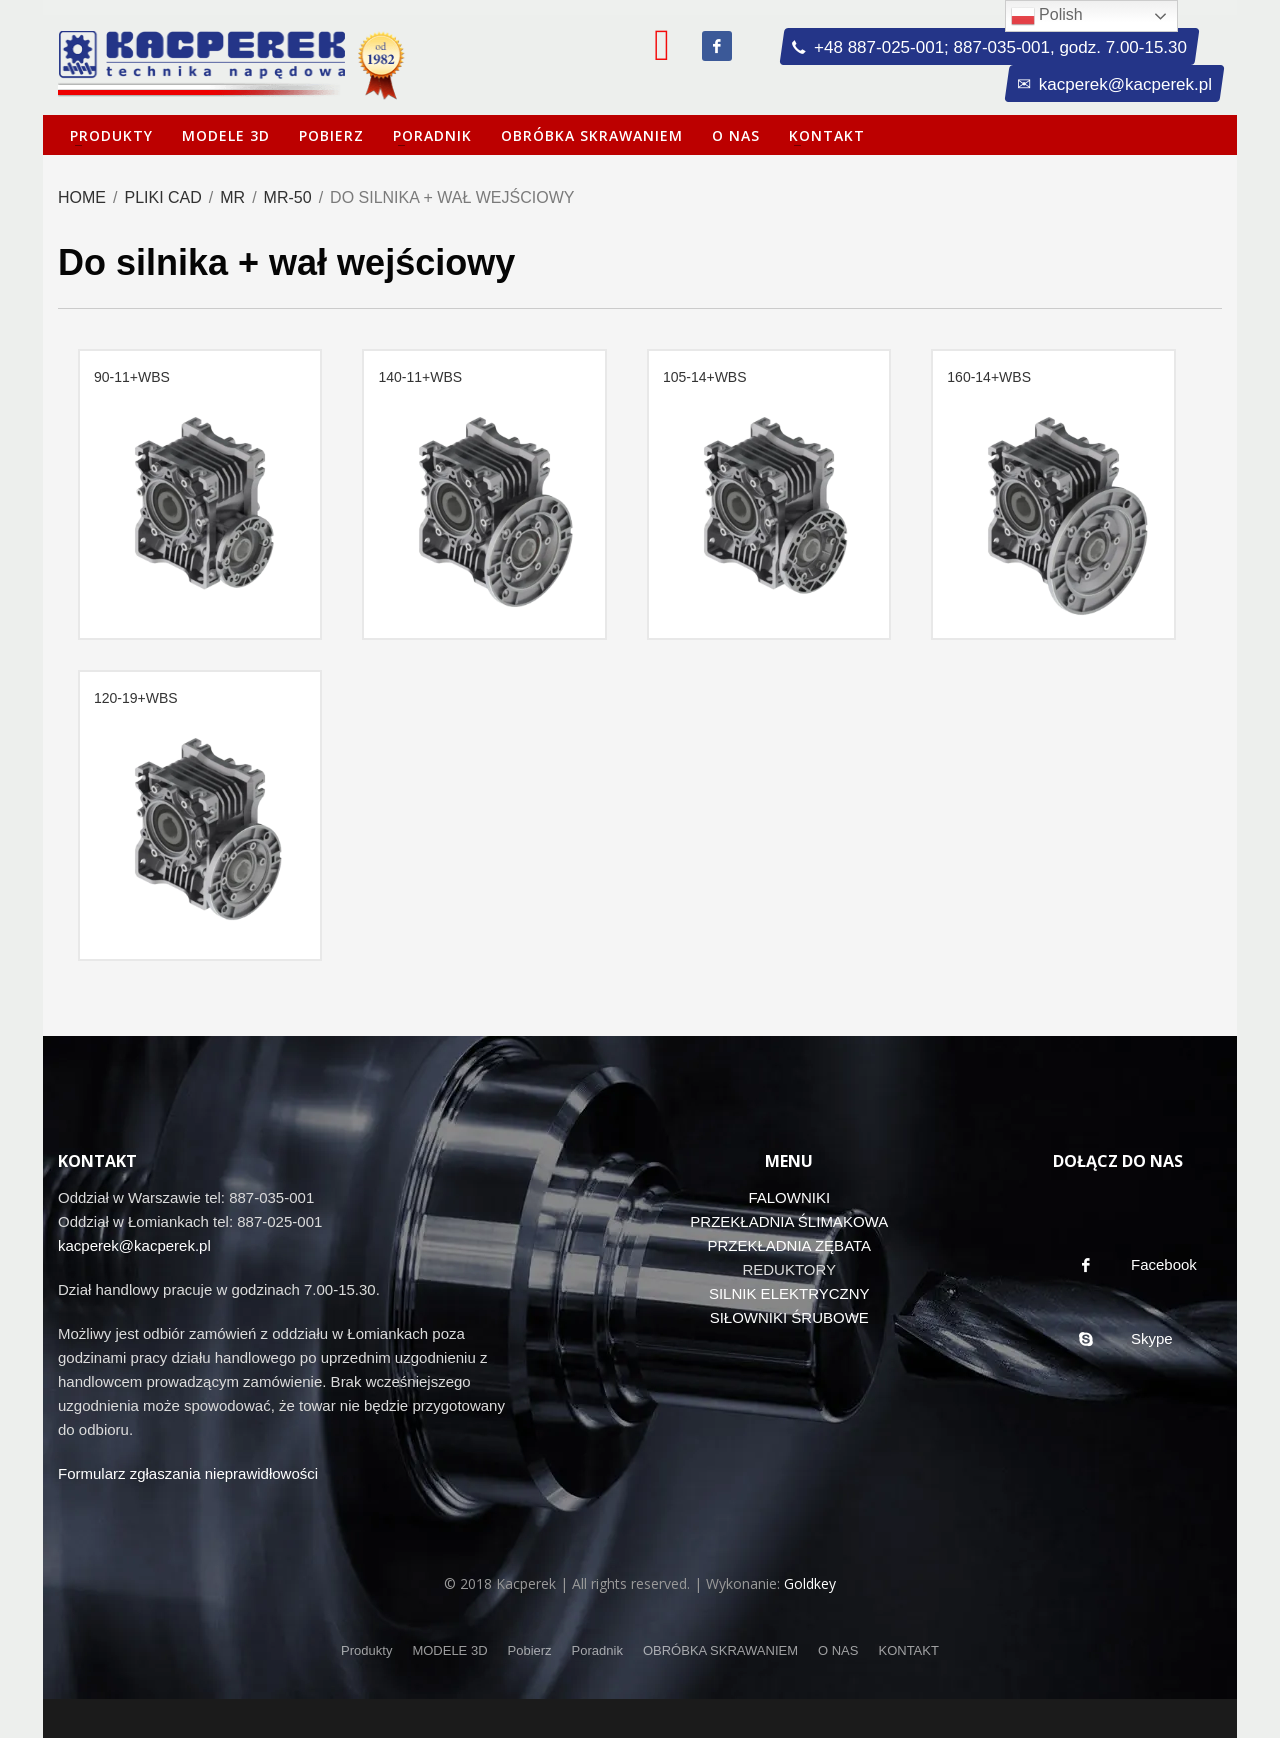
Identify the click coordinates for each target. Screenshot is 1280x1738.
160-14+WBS (989, 377)
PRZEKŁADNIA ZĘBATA (789, 1245)
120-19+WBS (136, 698)
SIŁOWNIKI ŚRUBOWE (789, 1317)
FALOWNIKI (789, 1197)
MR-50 (288, 197)
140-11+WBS (420, 377)
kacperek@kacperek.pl (134, 1245)
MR (232, 197)
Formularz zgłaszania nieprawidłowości (188, 1473)
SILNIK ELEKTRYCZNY (789, 1293)
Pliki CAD (162, 197)
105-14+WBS (705, 377)
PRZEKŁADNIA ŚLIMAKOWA (789, 1221)
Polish (1047, 16)
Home (82, 197)
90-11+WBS (132, 377)
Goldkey (810, 1583)
